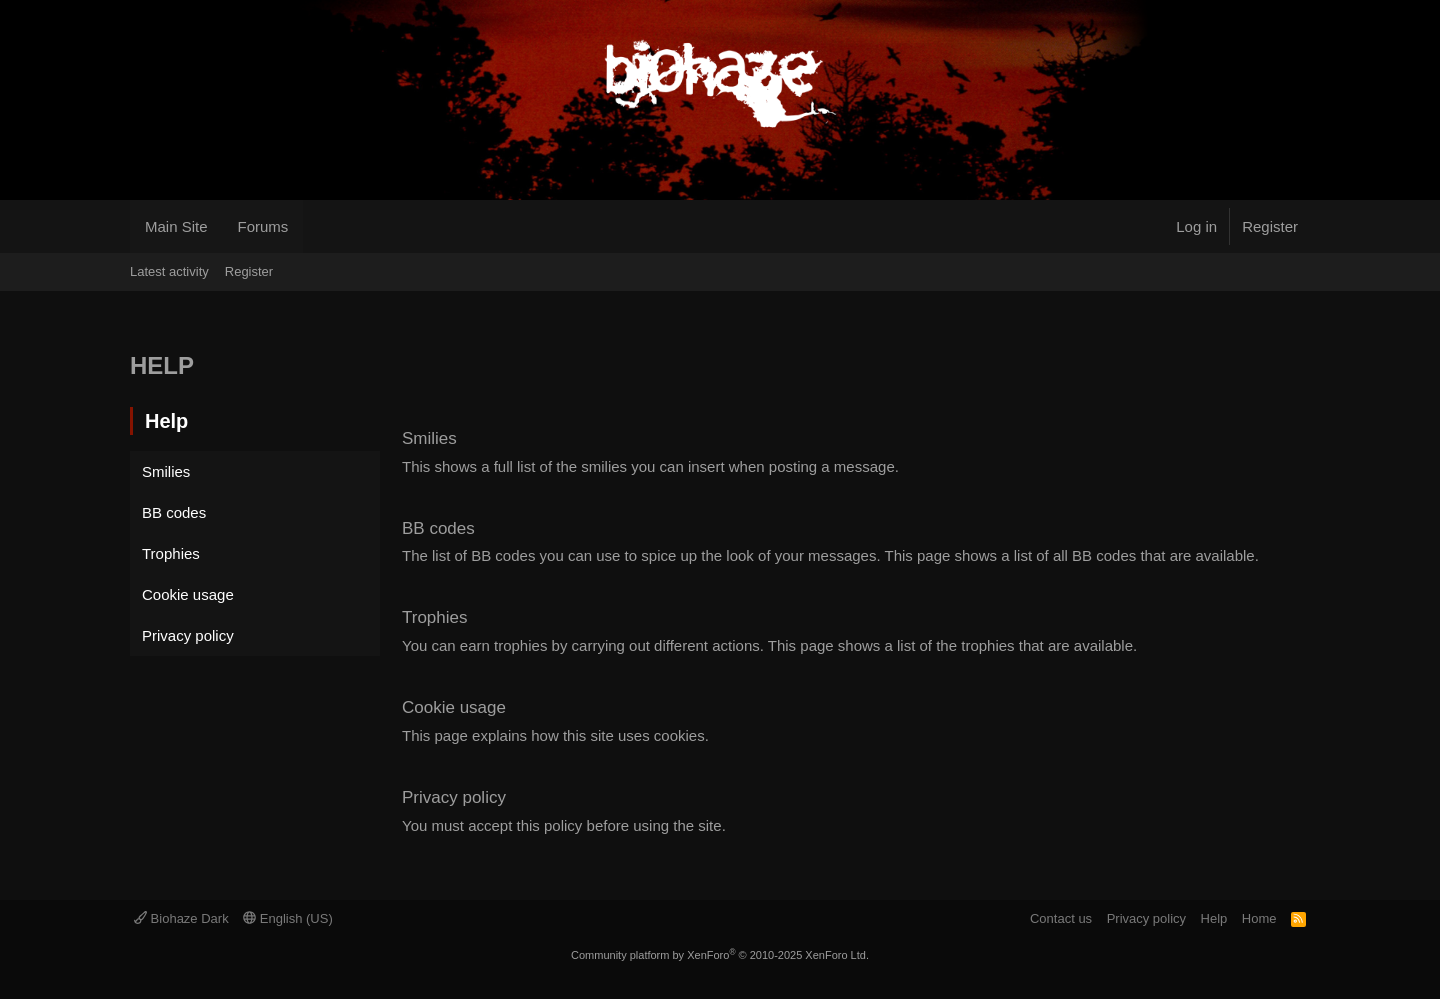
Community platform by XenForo (720, 955)
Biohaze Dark (181, 918)
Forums (263, 226)
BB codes (174, 512)
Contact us (1061, 918)
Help (1214, 918)
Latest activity (169, 271)
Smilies (166, 471)
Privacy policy (188, 635)
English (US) (288, 918)
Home (1259, 918)
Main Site (176, 226)
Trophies (171, 553)
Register (249, 271)
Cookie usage (188, 594)
